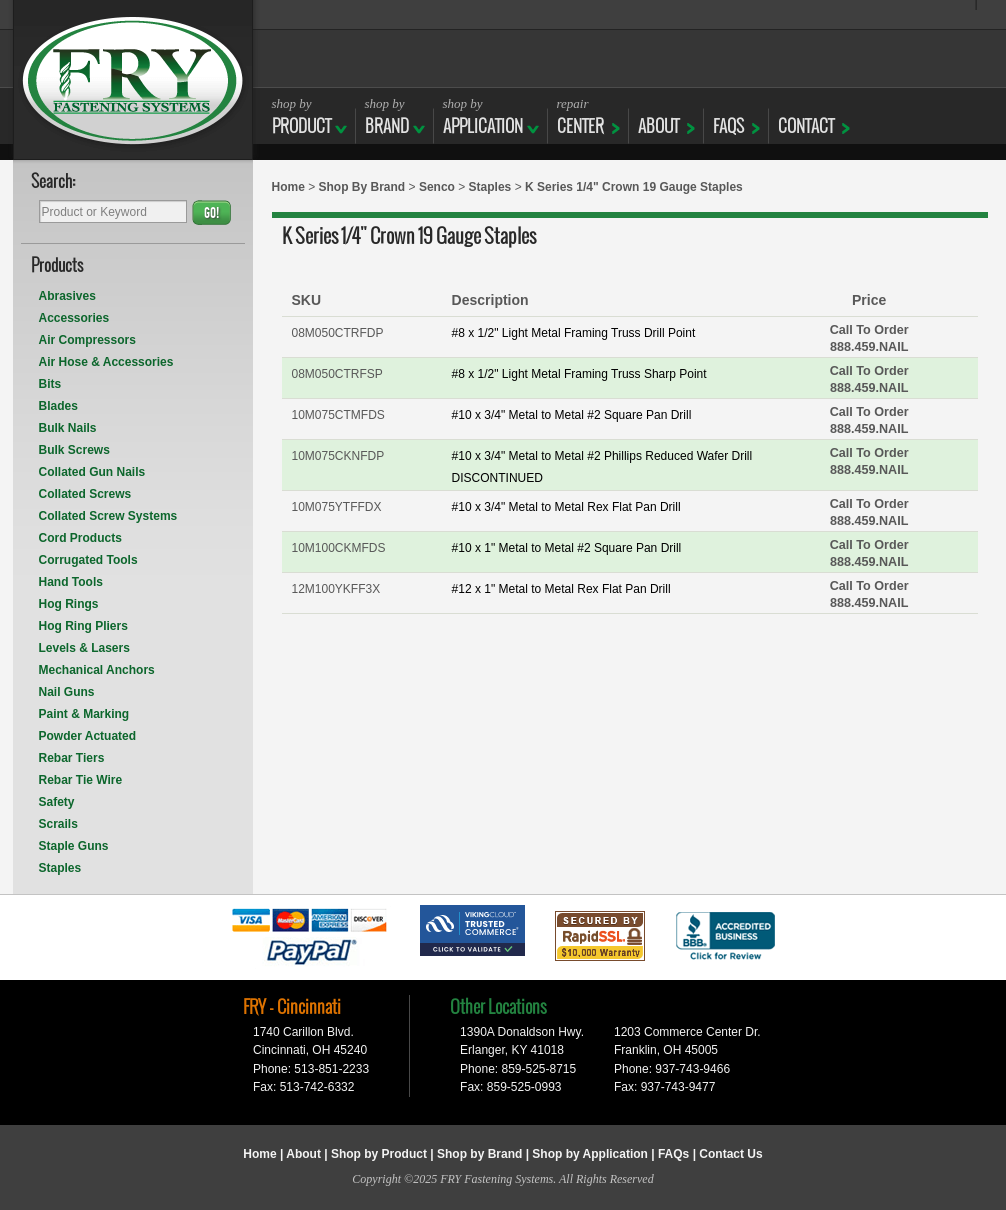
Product (301, 116)
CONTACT (806, 116)
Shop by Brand (479, 1154)
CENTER (580, 116)
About (303, 1154)
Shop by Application (590, 1154)
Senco (437, 187)
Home (288, 187)
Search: (53, 182)
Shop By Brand (362, 187)
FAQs (728, 116)
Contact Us (730, 1154)
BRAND (387, 116)
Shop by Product (379, 1154)
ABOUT (658, 116)
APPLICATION (483, 116)
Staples (490, 187)
